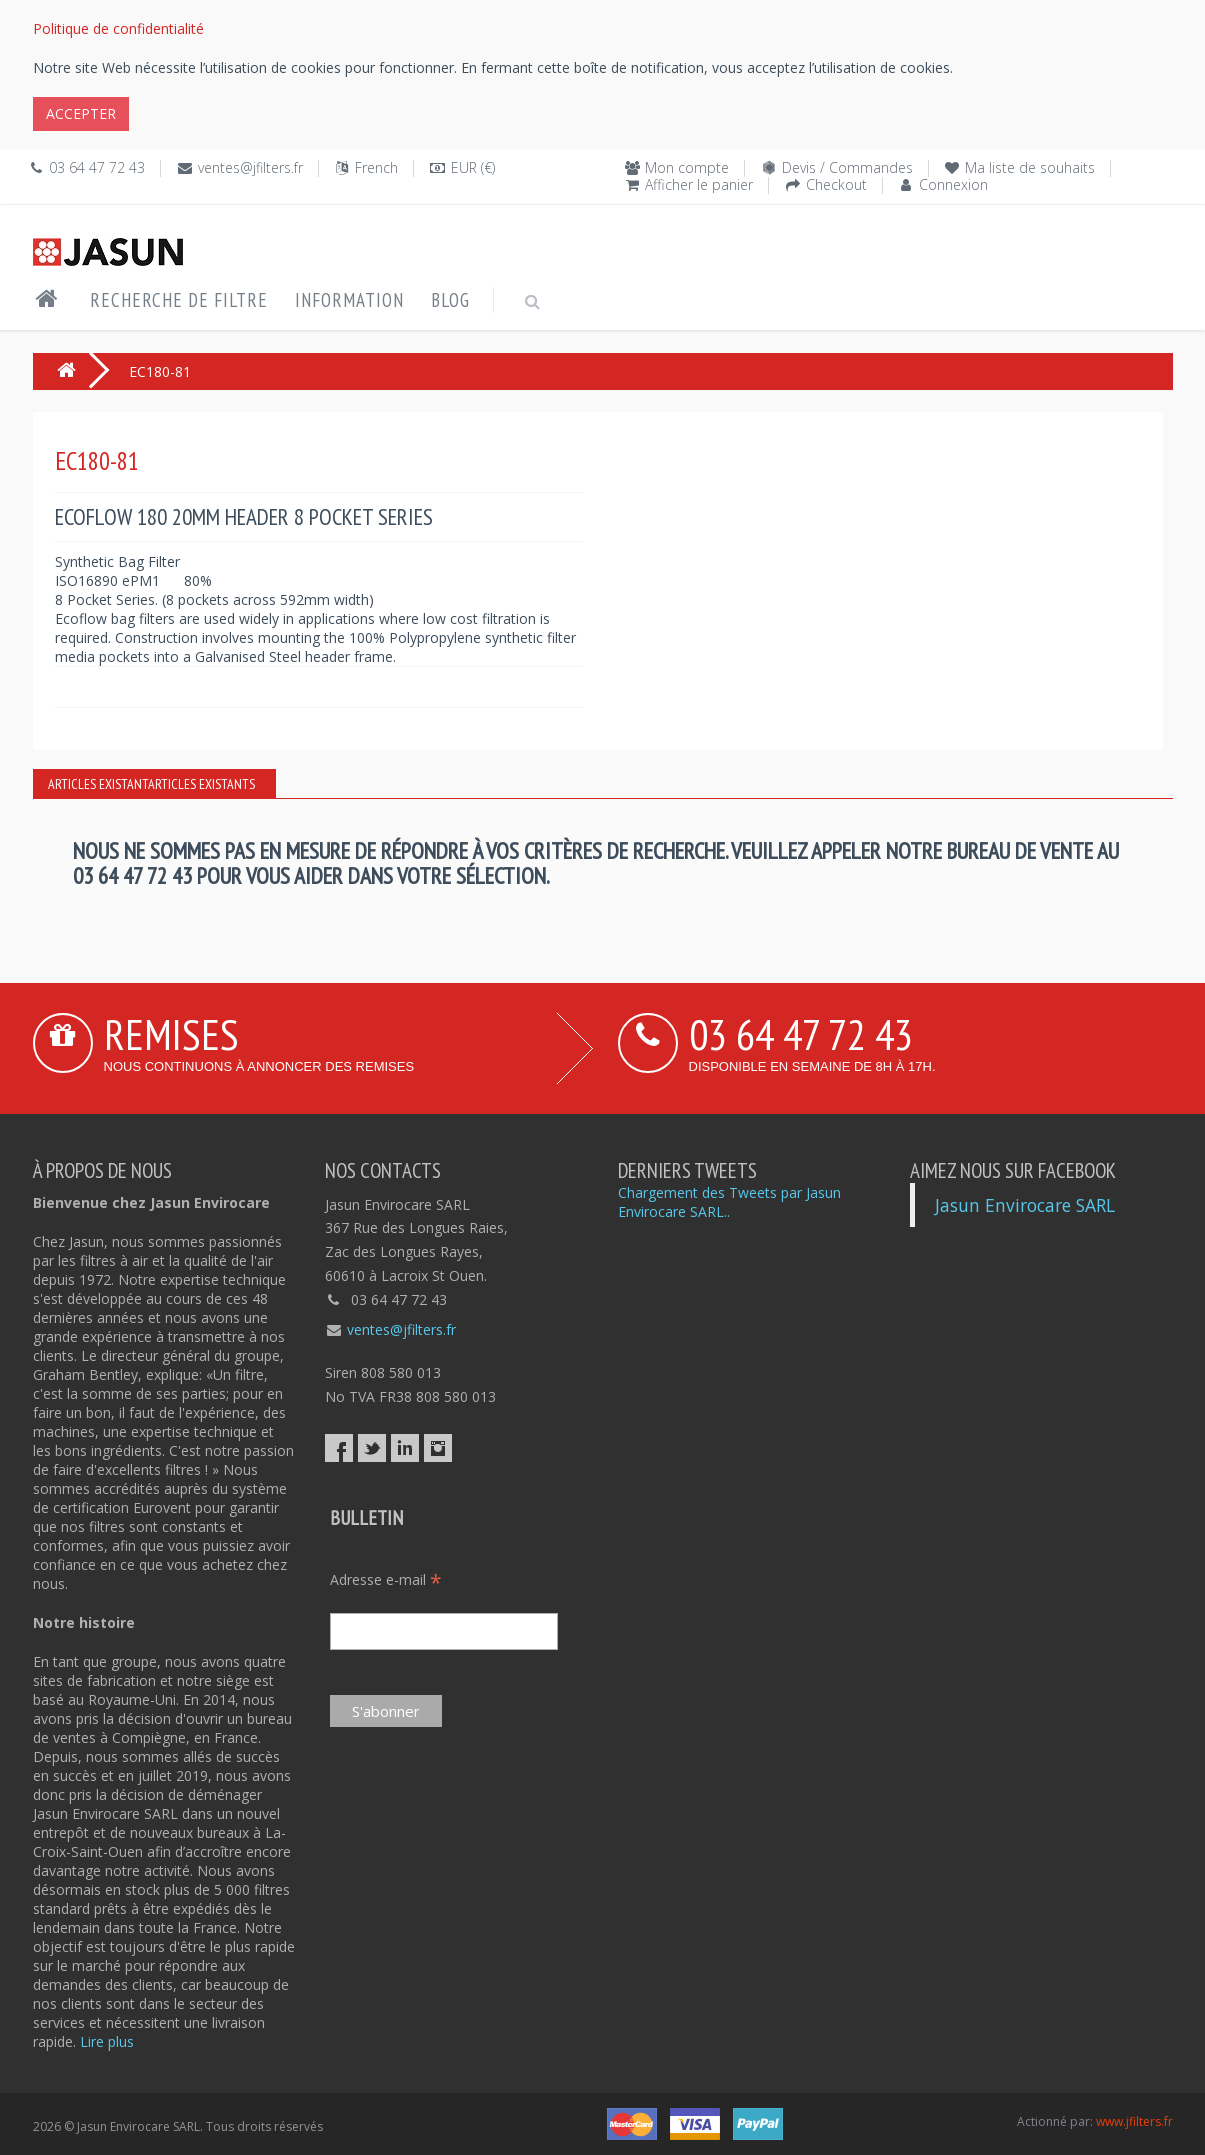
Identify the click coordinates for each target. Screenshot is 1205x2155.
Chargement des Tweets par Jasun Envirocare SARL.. (729, 1202)
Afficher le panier (699, 184)
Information (349, 300)
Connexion (953, 184)
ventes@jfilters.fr (250, 167)
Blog (450, 300)
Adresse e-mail (386, 1579)
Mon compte (687, 167)
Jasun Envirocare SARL (1025, 1205)
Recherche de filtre (179, 300)
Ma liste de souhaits (1030, 167)
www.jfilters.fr (1134, 2121)
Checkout (836, 184)
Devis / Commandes (847, 167)
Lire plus (107, 2041)
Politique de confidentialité (118, 28)
